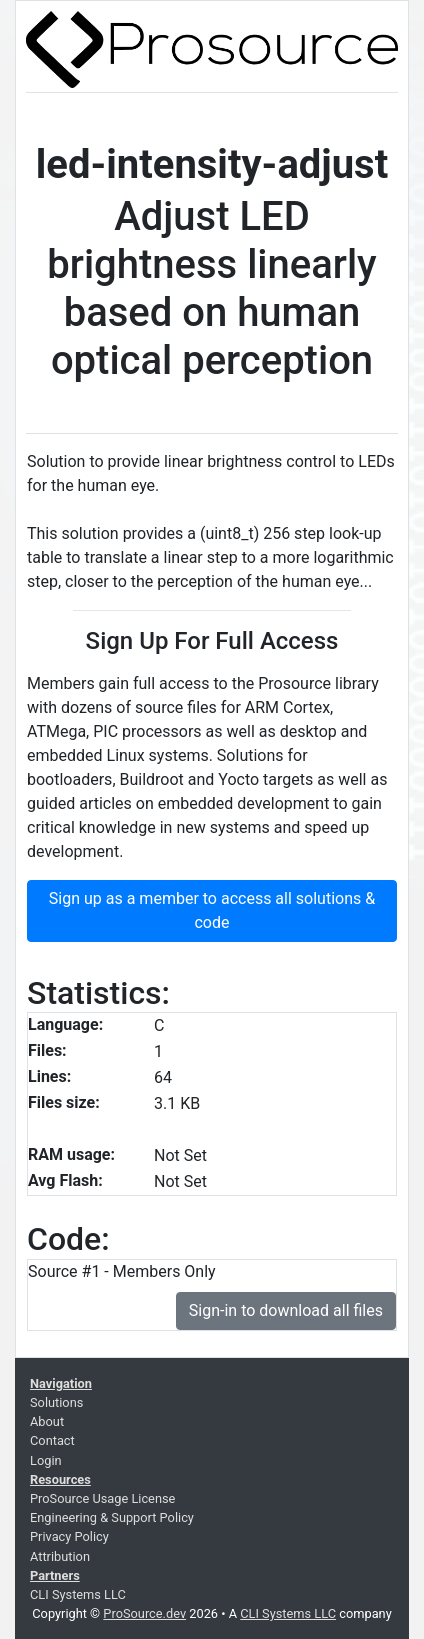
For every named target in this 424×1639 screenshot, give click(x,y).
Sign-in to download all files (286, 1310)
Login (46, 1460)
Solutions (56, 1402)
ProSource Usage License (102, 1498)
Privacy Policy (69, 1536)
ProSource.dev (144, 1613)
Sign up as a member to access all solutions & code (212, 910)
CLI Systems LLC (78, 1594)
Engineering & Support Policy (112, 1517)
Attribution (60, 1556)
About (47, 1421)
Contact (52, 1440)
